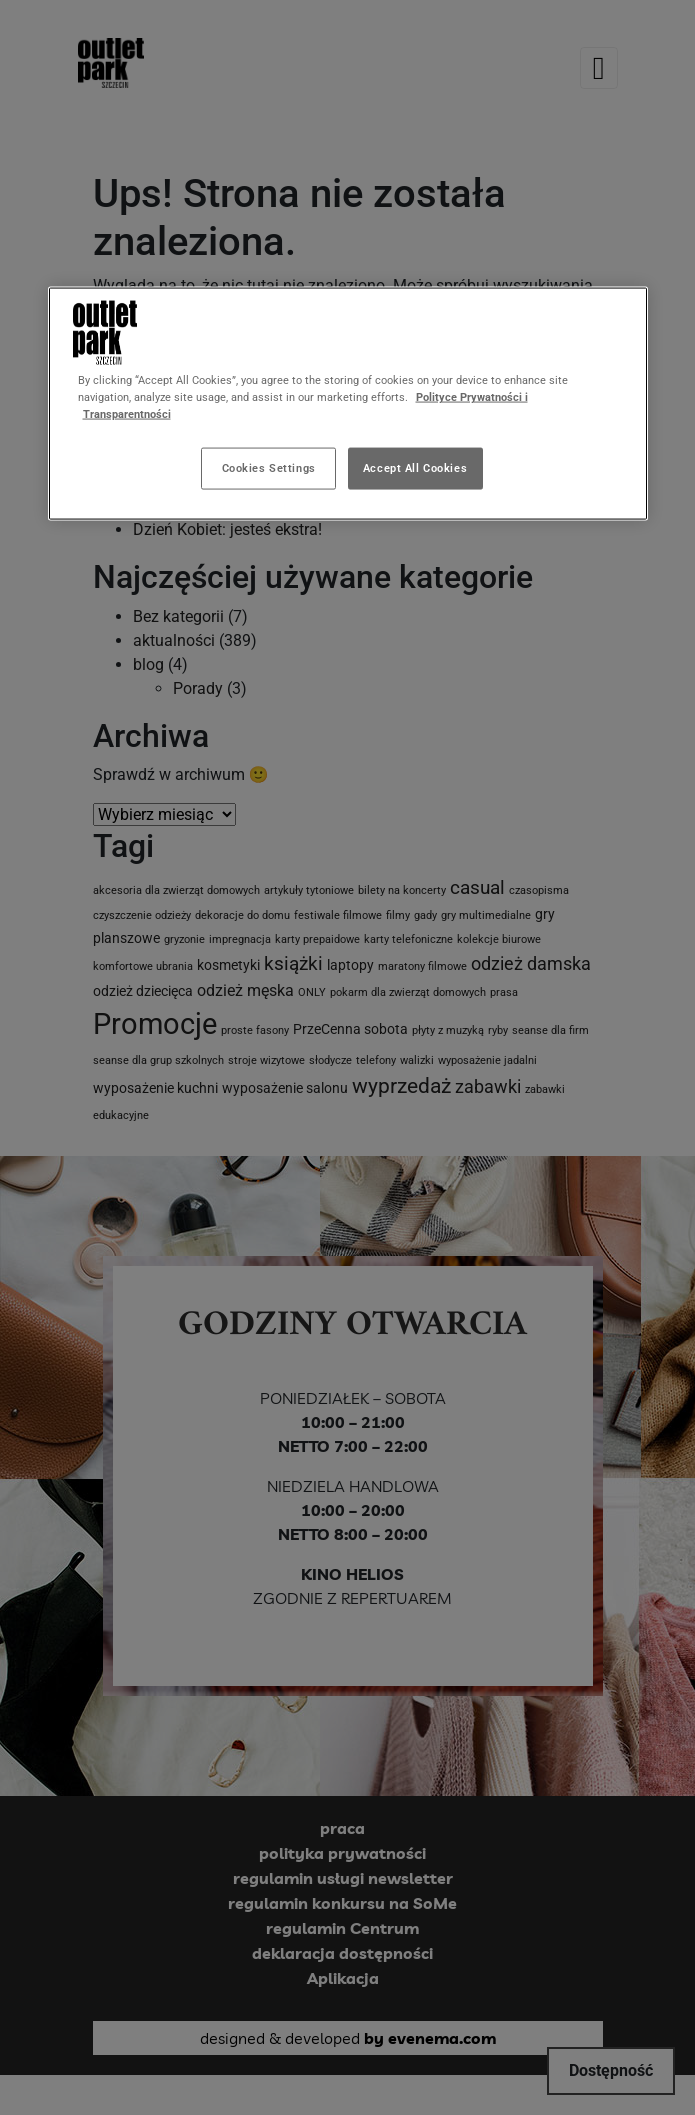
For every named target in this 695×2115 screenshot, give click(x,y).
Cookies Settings (269, 468)
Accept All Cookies (415, 468)
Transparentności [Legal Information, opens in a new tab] (127, 414)
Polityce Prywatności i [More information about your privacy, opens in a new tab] (472, 397)
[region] (348, 404)
